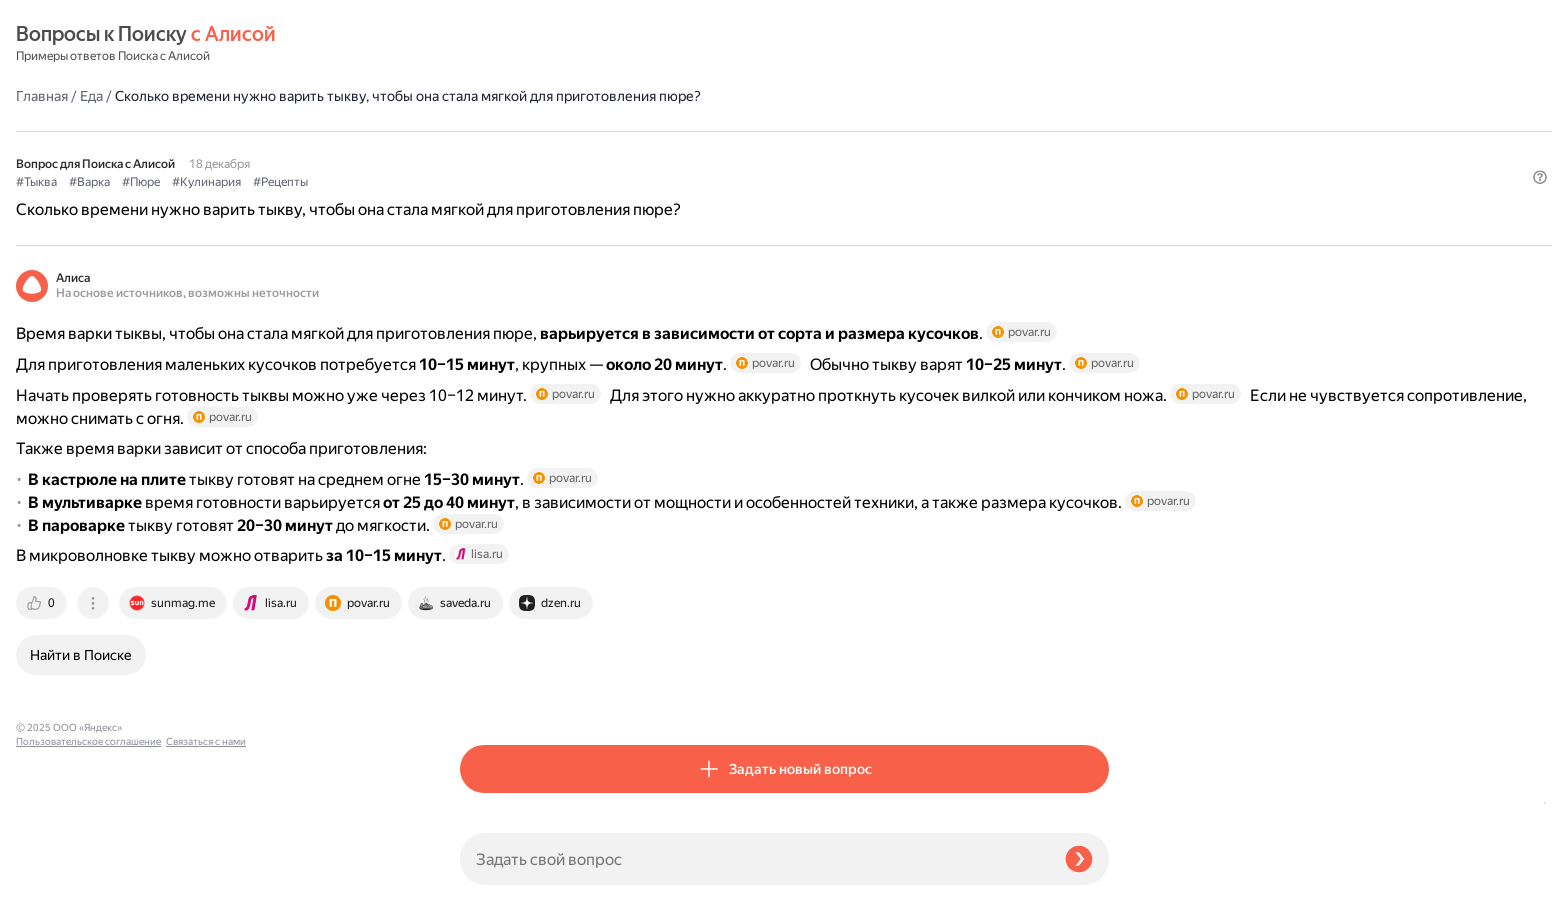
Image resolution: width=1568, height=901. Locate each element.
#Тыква (480, 151)
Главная (486, 44)
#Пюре (585, 151)
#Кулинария (650, 151)
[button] (1097, 184)
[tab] (487, 695)
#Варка (533, 151)
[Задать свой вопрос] (754, 859)
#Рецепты (724, 151)
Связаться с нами (56, 877)
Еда (535, 44)
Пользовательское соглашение (88, 863)
